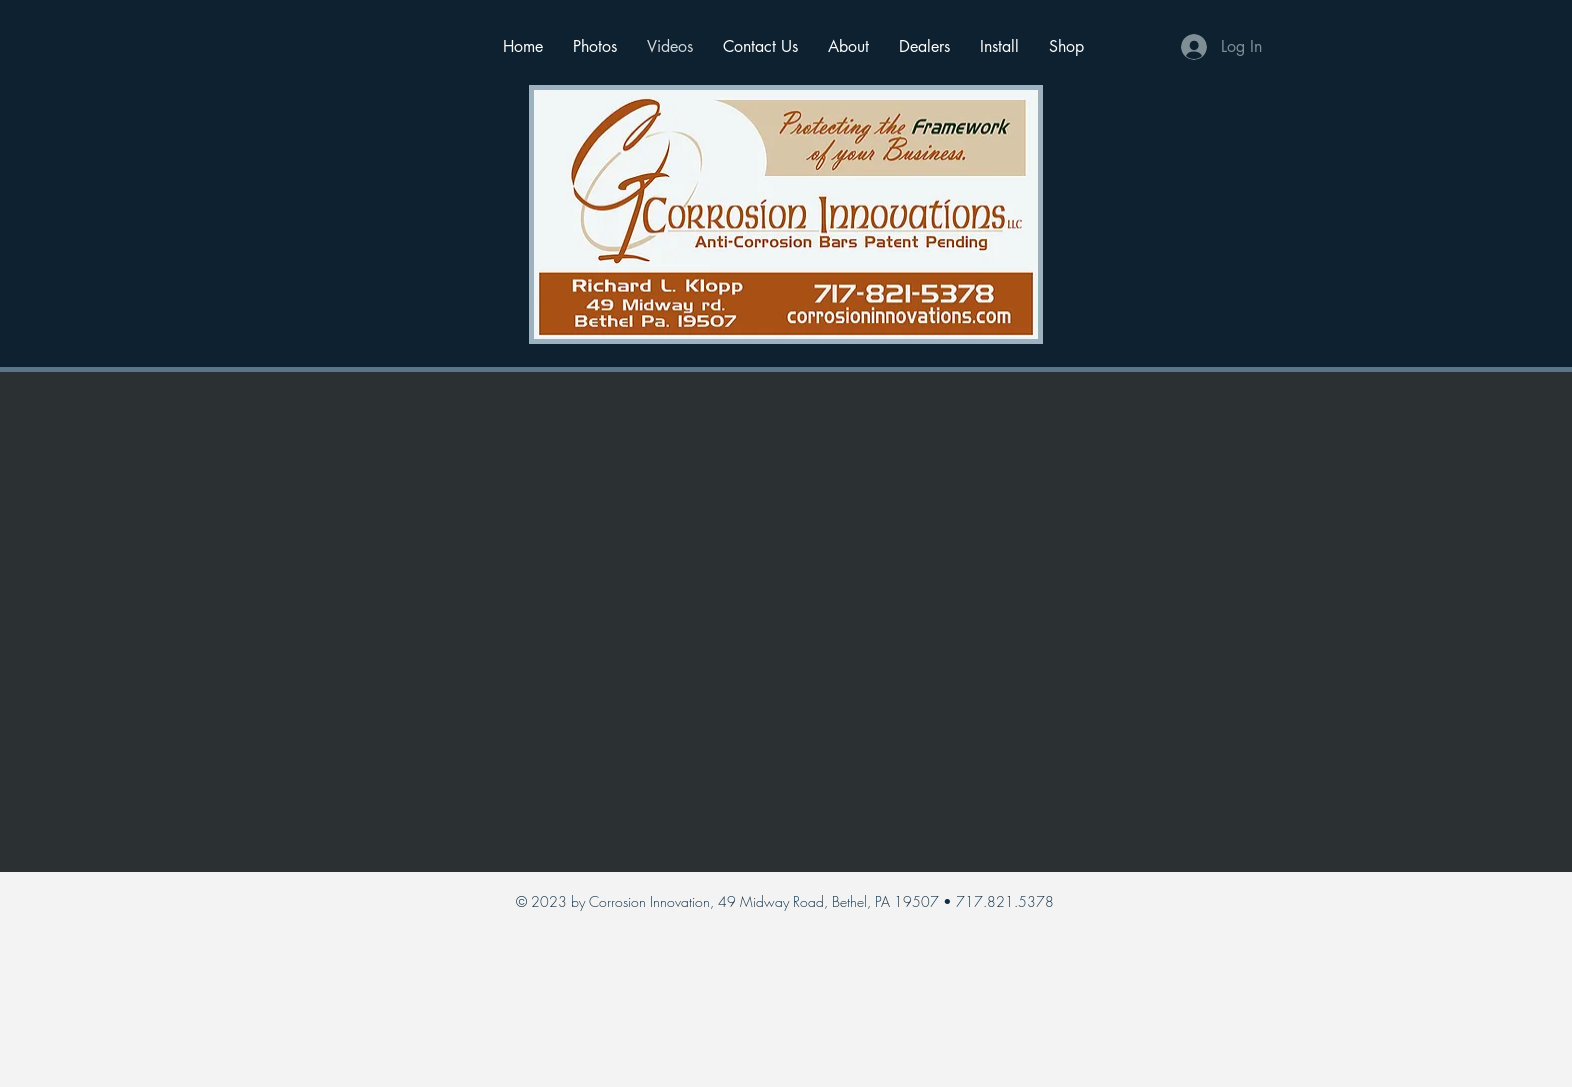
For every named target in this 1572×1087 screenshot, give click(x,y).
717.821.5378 (1005, 901)
